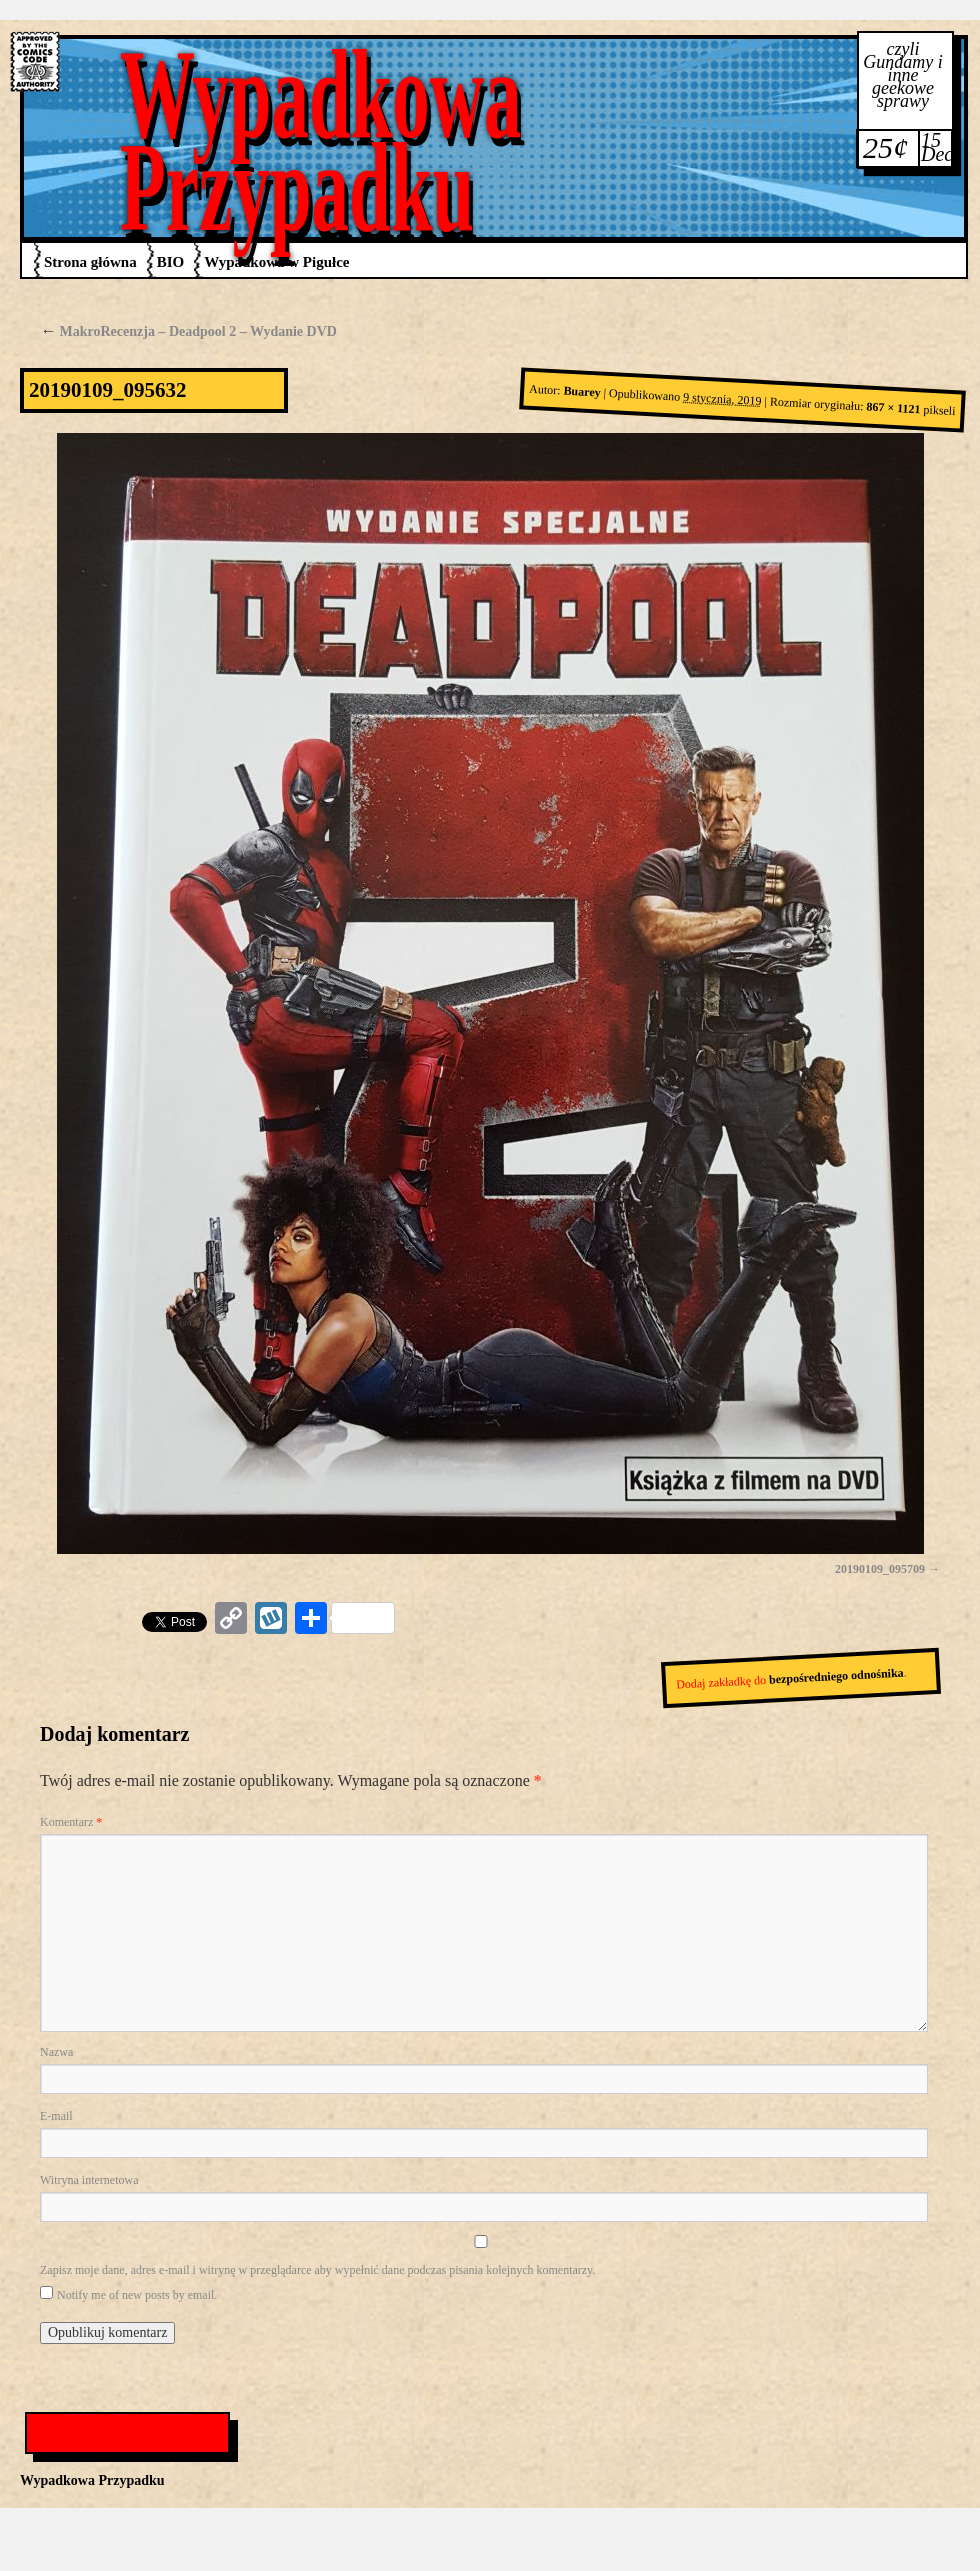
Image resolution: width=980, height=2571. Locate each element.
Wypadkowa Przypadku (321, 140)
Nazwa (56, 2052)
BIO (171, 262)
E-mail (56, 2116)
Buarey (582, 392)
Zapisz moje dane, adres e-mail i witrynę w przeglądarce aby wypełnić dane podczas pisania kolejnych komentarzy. (317, 2270)
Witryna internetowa (89, 2180)
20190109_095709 (880, 1569)
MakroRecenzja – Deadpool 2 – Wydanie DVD (188, 331)
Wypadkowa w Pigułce (276, 262)
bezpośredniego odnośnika (836, 1676)
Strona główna (90, 262)
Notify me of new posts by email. (137, 2295)
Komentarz (71, 1822)
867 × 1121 (893, 408)
